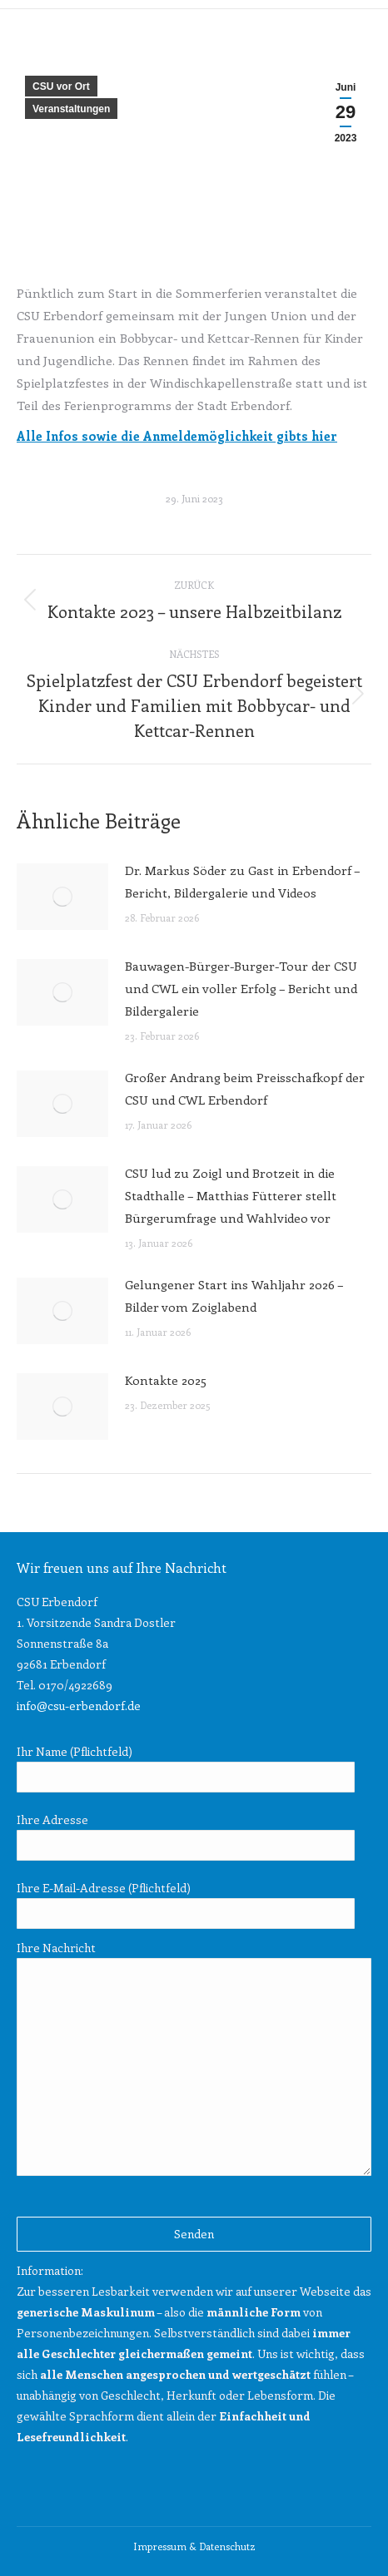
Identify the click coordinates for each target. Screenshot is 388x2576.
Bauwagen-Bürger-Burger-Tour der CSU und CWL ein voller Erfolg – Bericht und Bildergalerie (241, 988)
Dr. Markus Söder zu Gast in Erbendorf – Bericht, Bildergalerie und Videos (242, 881)
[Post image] (62, 896)
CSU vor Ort (61, 86)
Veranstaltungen (71, 109)
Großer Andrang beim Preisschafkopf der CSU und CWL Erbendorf (245, 1088)
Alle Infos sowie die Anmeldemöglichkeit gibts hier (177, 436)
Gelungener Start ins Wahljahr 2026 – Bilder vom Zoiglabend (234, 1295)
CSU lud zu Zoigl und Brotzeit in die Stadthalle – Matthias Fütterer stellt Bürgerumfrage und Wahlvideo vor (230, 1195)
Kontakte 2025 (165, 1380)
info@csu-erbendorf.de (79, 1705)
